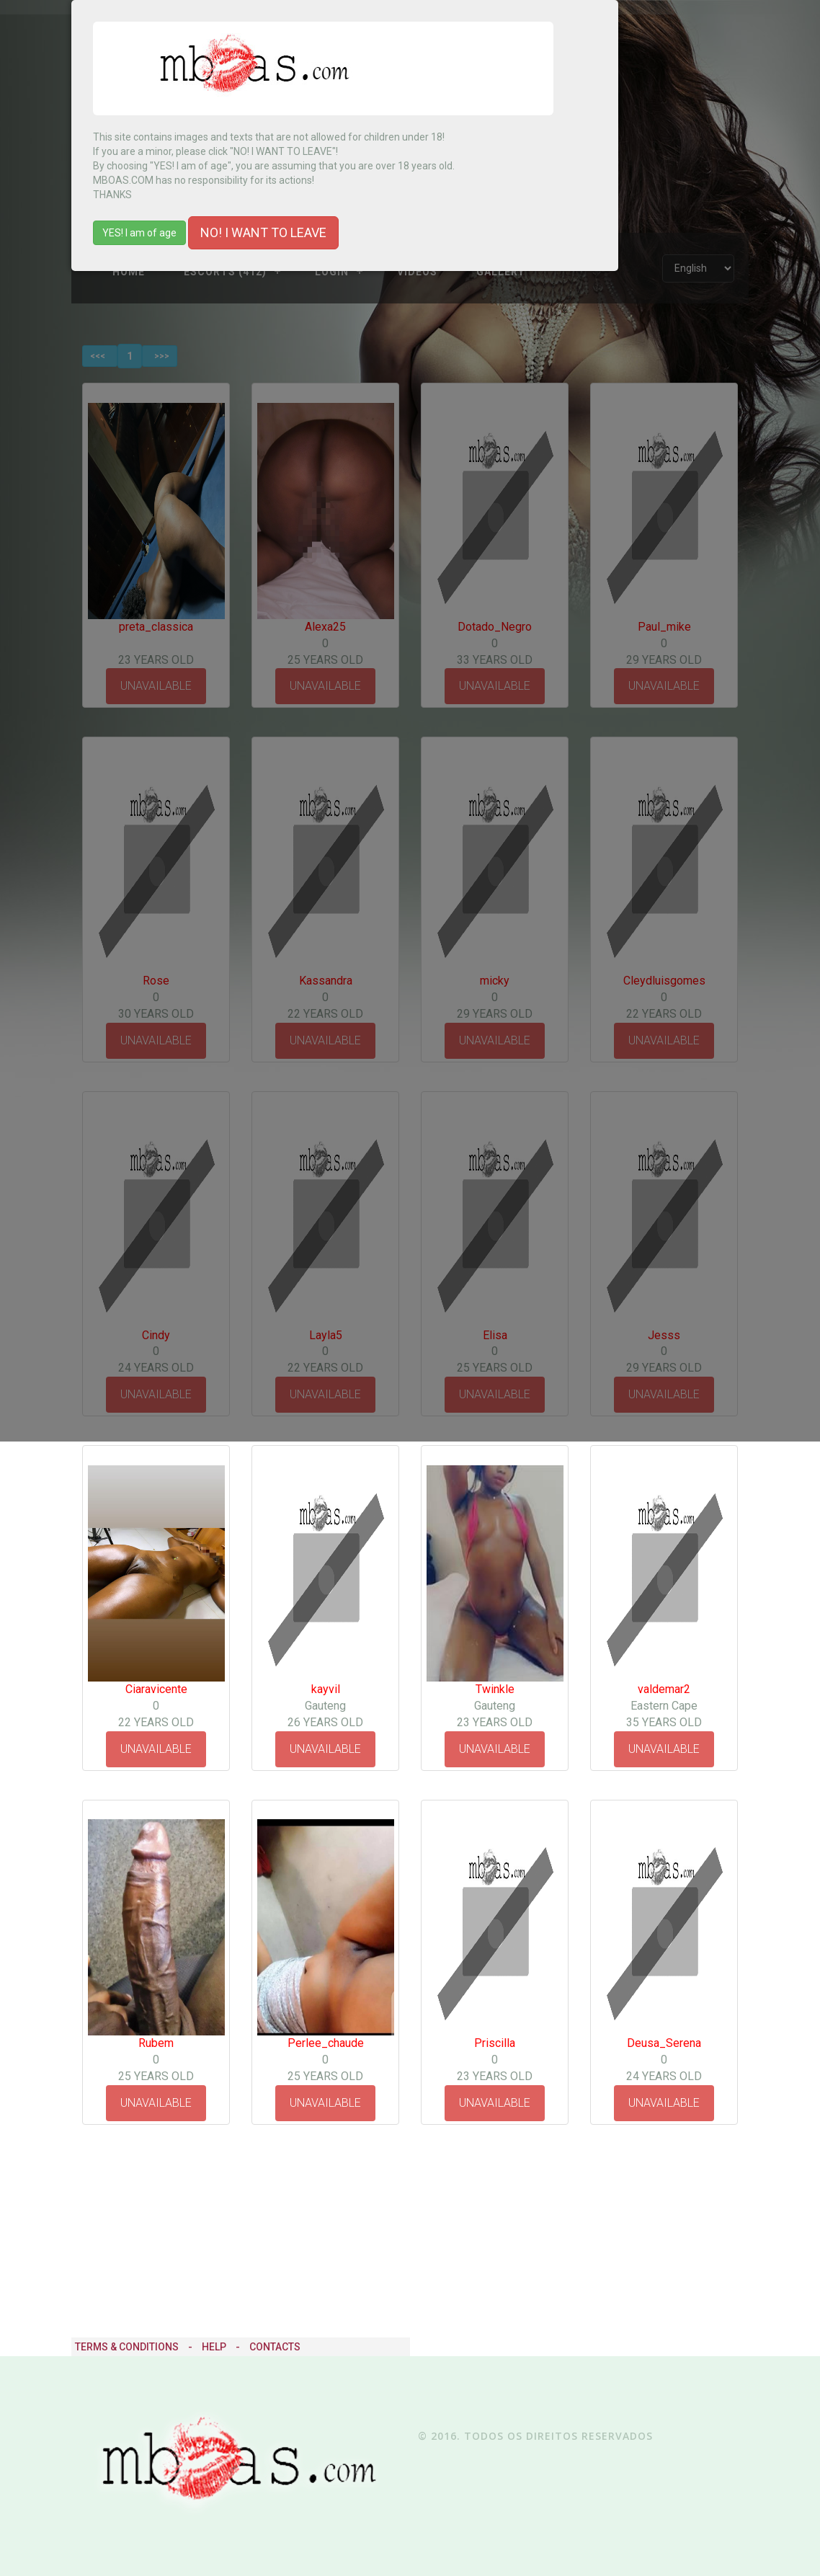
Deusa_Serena (664, 2043)
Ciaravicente (156, 1689)
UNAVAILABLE (156, 1749)
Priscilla (494, 2043)
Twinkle (495, 1689)
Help (214, 2347)
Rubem (156, 2043)
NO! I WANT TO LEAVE (263, 232)
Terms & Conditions (127, 2347)
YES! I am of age (139, 233)
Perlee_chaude (326, 2043)
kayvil (325, 1689)
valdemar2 (664, 1689)
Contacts (274, 2347)
